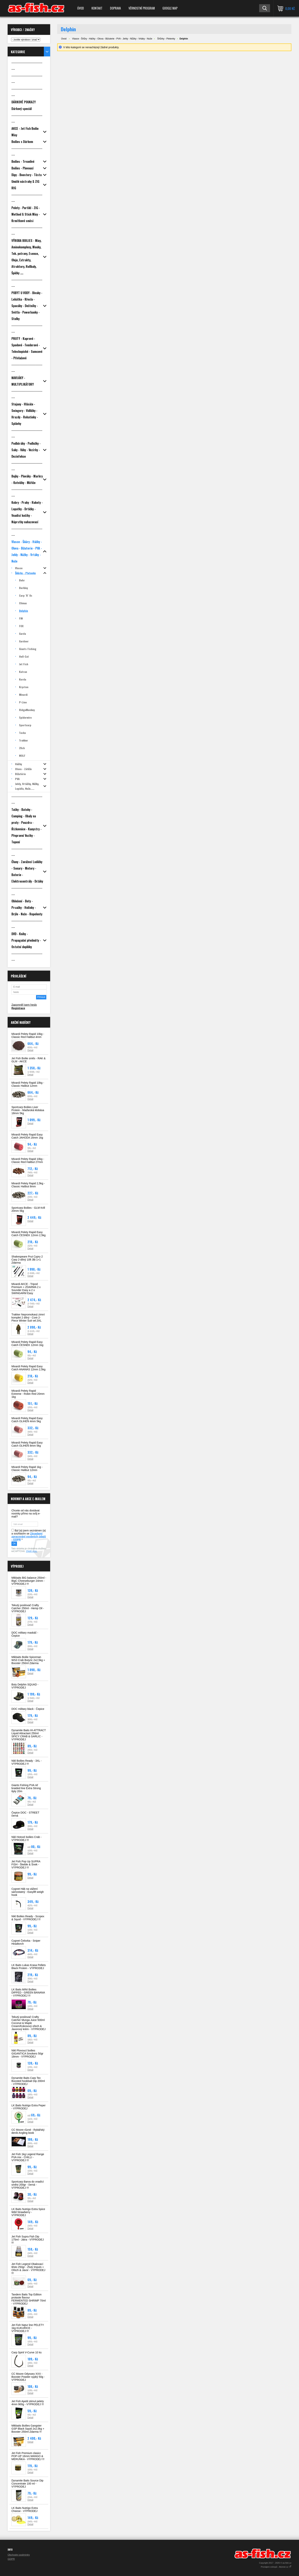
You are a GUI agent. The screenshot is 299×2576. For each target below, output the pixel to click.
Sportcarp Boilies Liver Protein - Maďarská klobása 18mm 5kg (27, 1110)
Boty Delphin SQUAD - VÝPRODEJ (25, 1686)
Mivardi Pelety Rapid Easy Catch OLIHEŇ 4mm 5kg (27, 1420)
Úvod (80, 8)
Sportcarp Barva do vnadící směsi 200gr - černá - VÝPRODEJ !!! (27, 2184)
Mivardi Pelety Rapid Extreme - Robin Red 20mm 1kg (28, 1393)
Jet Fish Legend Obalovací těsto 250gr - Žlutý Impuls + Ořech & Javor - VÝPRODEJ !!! (28, 2268)
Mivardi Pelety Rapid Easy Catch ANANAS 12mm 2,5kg (28, 1368)
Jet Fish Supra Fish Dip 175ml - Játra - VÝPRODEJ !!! (27, 2239)
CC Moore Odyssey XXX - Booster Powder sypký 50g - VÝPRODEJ (28, 2376)
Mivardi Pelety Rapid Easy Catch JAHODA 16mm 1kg (27, 1136)
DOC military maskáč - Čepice (24, 1634)
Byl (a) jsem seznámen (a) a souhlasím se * (28, 1535)
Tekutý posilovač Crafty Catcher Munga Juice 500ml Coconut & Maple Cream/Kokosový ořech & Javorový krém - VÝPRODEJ (28, 2023)
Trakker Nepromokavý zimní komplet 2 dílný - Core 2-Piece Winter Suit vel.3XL (28, 1317)
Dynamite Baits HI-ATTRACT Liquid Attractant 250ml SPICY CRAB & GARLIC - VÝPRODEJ (28, 1735)
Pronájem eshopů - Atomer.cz (276, 2567)
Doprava (115, 8)
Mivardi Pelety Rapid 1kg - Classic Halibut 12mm (27, 1468)
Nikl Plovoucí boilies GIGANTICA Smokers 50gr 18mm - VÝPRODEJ (27, 2053)
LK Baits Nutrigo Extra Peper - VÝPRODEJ (28, 2107)
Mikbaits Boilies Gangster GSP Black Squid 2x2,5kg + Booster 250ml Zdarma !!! (27, 2428)
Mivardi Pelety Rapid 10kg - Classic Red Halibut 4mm (27, 1035)
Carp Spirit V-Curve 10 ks (26, 2352)
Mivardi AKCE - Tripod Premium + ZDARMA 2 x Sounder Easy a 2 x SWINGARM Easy (26, 1288)
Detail (30, 1050)
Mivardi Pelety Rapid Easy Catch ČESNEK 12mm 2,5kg (28, 1234)
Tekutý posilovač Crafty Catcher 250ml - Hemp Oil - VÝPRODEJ (27, 1608)
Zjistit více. (31, 1551)
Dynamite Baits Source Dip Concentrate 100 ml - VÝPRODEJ (27, 2483)
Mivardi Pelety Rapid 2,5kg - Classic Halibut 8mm (28, 1185)
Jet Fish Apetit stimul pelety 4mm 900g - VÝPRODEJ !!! (27, 2403)
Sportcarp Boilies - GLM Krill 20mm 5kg (28, 1209)
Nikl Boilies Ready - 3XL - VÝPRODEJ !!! (26, 1762)
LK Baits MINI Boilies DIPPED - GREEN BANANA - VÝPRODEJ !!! (28, 1992)
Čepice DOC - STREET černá (25, 1814)
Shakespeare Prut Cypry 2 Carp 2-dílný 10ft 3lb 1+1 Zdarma (27, 1259)
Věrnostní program (142, 8)
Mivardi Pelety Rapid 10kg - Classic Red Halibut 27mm (27, 1160)
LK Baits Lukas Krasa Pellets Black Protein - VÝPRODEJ (28, 1967)
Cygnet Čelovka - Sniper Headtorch (25, 1942)
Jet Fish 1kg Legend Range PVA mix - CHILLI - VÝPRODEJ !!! (27, 2157)
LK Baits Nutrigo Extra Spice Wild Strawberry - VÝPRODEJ (28, 2212)
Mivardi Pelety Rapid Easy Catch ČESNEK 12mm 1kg (27, 1343)
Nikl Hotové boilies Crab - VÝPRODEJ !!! (26, 1838)
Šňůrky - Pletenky (166, 38)
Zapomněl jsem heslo (24, 1004)
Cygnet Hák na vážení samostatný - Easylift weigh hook (27, 1891)
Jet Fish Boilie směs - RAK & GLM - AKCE (28, 1060)
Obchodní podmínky (19, 2554)
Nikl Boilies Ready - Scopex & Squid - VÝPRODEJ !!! (27, 1918)
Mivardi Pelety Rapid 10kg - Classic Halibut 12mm (27, 1084)
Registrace (18, 1008)
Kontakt (97, 8)
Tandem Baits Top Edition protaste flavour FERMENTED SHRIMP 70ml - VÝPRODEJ (28, 2299)
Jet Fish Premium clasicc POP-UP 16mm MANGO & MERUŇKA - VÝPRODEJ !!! (27, 2456)
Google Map (170, 8)
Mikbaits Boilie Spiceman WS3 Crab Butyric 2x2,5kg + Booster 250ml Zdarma (28, 1660)
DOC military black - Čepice (27, 1708)
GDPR (11, 2559)
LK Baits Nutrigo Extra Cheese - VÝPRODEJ (24, 2509)
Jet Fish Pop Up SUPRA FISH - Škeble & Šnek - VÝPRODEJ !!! (25, 1864)
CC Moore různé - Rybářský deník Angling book (28, 2131)
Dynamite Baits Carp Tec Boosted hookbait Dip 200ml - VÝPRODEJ (28, 2081)
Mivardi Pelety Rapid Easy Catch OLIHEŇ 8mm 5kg (27, 1444)
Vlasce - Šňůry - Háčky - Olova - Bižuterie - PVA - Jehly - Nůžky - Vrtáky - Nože (112, 38)
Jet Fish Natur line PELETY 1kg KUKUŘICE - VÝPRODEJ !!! (27, 2328)
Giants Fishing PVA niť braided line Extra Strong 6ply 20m (26, 1788)
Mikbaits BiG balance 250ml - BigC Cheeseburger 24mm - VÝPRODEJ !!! (28, 1580)
